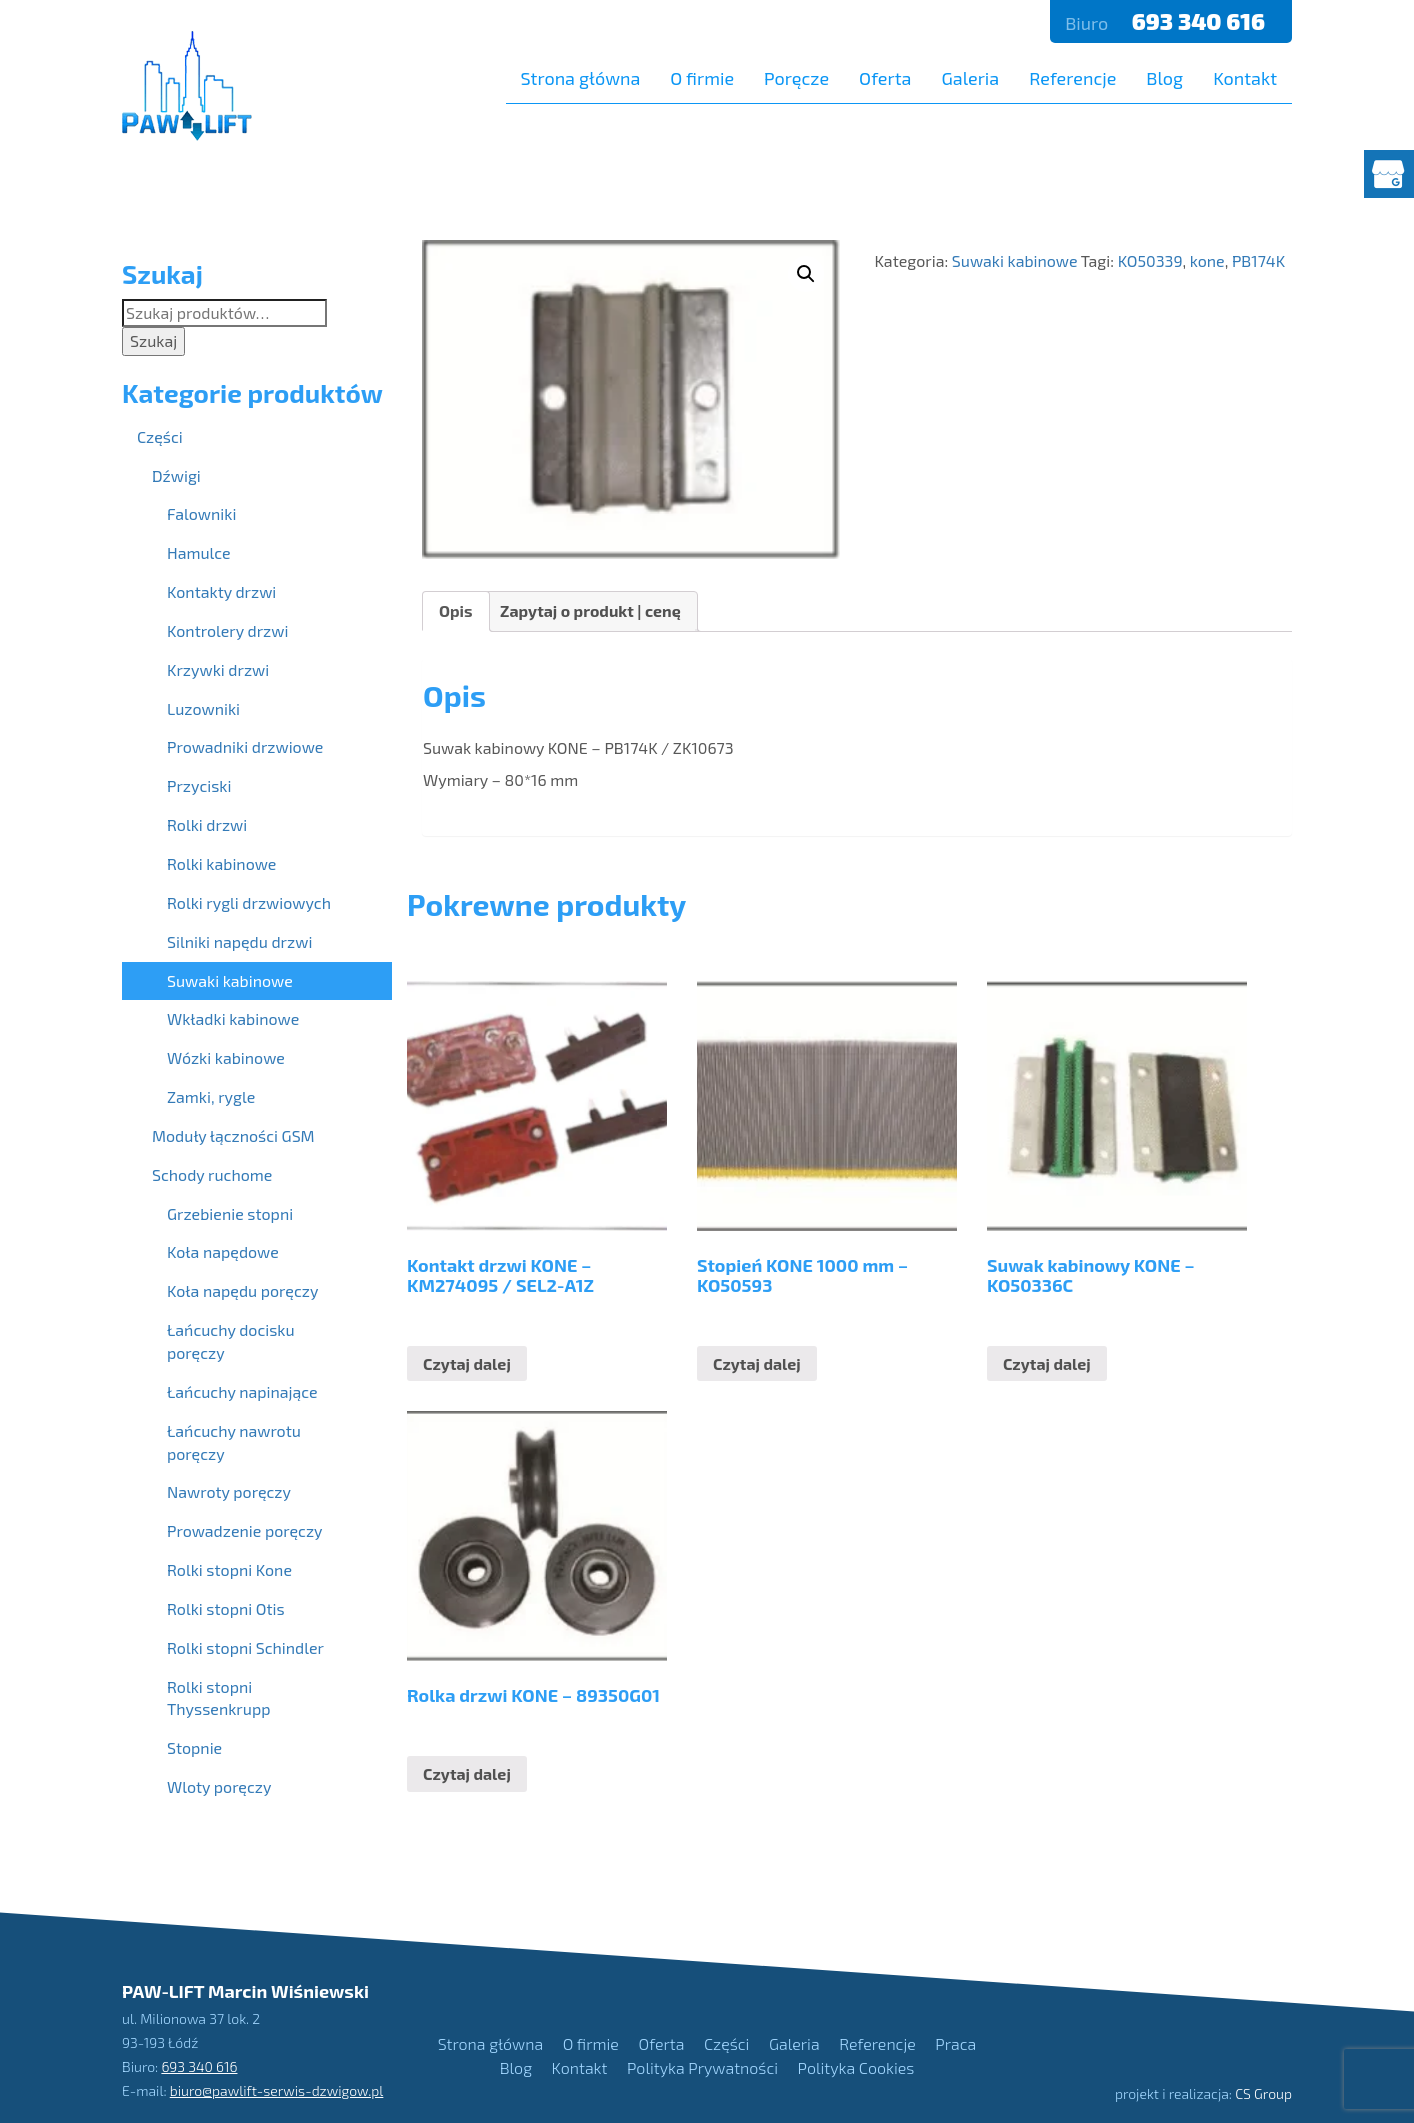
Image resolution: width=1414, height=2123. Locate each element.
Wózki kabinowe (226, 1057)
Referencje (1072, 78)
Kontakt (1245, 78)
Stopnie (194, 1747)
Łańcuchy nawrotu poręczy (234, 1442)
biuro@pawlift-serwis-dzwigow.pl (277, 2090)
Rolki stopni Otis (226, 1608)
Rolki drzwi (207, 824)
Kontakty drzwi (221, 591)
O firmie (702, 78)
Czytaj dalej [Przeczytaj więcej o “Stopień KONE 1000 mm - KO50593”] (757, 1363)
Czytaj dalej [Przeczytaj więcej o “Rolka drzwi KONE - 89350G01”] (467, 1773)
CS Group (1263, 2093)
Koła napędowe (223, 1251)
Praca (955, 2043)
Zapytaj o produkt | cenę (590, 610)
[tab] (456, 611)
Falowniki (201, 513)
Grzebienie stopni (230, 1213)
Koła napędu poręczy (242, 1290)
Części (160, 436)
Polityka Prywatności (702, 2067)
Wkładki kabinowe (233, 1018)
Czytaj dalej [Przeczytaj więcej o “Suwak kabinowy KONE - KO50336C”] (1047, 1363)
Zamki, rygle (211, 1096)
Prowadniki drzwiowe (245, 746)
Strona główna (581, 78)
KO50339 (1150, 260)
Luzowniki (203, 708)
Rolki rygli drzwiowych (249, 902)
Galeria (970, 78)
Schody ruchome (212, 1174)
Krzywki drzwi (218, 669)
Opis (456, 610)
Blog (1164, 78)
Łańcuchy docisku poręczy (231, 1341)
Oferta (885, 78)
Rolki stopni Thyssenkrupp (218, 1698)
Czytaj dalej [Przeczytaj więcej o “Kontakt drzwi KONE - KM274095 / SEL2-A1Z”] (467, 1363)
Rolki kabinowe (221, 863)
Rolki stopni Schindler (245, 1647)
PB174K (1258, 260)
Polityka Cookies (856, 2067)
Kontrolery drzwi (227, 630)
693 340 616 (1201, 21)
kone (1207, 260)
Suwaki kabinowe (1015, 260)
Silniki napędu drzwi (239, 941)
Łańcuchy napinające (242, 1391)
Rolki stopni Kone (229, 1569)
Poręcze (796, 78)
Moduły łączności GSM (233, 1135)
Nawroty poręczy (229, 1491)
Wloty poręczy (219, 1786)
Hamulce (199, 552)
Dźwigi (176, 475)
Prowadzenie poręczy (245, 1530)
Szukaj (153, 340)
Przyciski (199, 785)
